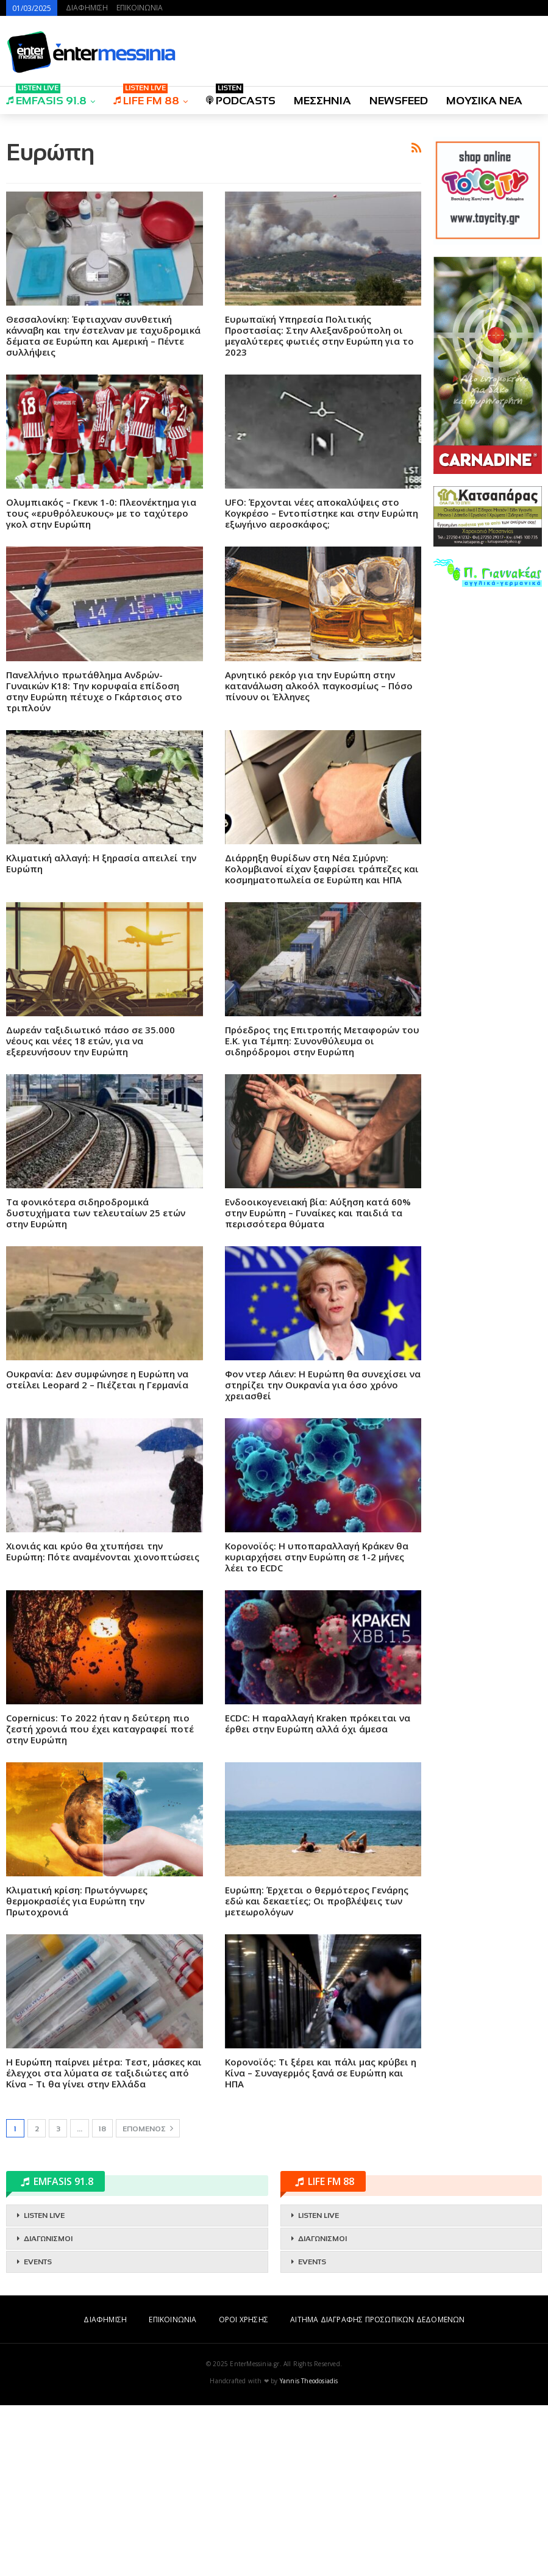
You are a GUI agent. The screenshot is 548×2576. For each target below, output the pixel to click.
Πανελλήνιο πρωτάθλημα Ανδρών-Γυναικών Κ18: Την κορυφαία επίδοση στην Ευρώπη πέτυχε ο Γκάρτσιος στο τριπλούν (94, 861)
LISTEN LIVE (44, 2386)
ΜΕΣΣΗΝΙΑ (322, 101)
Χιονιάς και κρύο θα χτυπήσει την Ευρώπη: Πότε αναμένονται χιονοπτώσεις (102, 1722)
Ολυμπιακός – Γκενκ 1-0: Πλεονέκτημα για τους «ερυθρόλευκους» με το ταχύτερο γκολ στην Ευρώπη (101, 684)
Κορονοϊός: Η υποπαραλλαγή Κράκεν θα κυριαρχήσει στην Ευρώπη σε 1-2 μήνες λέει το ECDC (316, 1727)
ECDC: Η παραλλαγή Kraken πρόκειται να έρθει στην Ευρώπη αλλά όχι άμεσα (317, 1894)
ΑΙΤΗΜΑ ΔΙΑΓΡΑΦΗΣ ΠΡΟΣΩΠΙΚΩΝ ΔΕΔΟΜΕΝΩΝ (377, 2490)
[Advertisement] (213, 209)
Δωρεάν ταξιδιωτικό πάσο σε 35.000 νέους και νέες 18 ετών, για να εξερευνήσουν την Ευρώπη (90, 1211)
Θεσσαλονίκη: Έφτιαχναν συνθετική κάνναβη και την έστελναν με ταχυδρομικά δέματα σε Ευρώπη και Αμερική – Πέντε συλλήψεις (103, 506)
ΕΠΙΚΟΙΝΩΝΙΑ (139, 7)
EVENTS (38, 2432)
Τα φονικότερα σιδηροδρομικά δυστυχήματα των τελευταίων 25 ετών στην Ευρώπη (95, 1383)
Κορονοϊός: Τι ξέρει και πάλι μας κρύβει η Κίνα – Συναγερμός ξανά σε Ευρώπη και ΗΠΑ (320, 2243)
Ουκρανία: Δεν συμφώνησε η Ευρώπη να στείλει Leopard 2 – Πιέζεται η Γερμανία (97, 1550)
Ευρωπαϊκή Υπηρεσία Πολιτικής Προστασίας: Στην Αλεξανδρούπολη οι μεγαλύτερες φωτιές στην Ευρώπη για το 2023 (319, 506)
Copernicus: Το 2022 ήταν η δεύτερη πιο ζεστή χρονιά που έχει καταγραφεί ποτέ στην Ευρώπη (100, 1899)
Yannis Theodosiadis (309, 2551)
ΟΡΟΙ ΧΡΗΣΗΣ (243, 2490)
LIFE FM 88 (146, 97)
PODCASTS (241, 97)
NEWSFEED (398, 101)
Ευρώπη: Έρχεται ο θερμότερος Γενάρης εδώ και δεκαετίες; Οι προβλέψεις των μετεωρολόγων (316, 2071)
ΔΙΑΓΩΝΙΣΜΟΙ (48, 2409)
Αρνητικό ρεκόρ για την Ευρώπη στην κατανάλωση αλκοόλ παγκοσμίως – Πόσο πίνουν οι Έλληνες (319, 856)
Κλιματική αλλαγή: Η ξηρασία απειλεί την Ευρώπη (101, 1034)
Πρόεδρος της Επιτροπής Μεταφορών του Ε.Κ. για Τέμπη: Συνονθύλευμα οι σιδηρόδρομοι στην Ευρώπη (322, 1211)
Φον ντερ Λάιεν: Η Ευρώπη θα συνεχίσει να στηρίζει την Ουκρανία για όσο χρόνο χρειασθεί (323, 1555)
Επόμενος (148, 2299)
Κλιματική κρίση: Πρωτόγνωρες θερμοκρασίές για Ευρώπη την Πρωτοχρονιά (77, 2071)
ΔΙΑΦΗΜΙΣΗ (87, 7)
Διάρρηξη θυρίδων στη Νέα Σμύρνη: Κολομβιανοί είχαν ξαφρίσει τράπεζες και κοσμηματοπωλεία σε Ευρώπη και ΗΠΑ (322, 1039)
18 (102, 2299)
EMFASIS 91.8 (46, 97)
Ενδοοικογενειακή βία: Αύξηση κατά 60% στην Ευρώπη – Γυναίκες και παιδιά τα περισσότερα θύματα (318, 1383)
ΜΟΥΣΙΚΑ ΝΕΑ (484, 101)
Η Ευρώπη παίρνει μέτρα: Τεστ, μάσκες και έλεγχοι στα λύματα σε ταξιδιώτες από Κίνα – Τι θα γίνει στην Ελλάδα (104, 2243)
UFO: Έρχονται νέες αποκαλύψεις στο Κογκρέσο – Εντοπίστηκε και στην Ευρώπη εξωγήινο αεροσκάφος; (321, 684)
